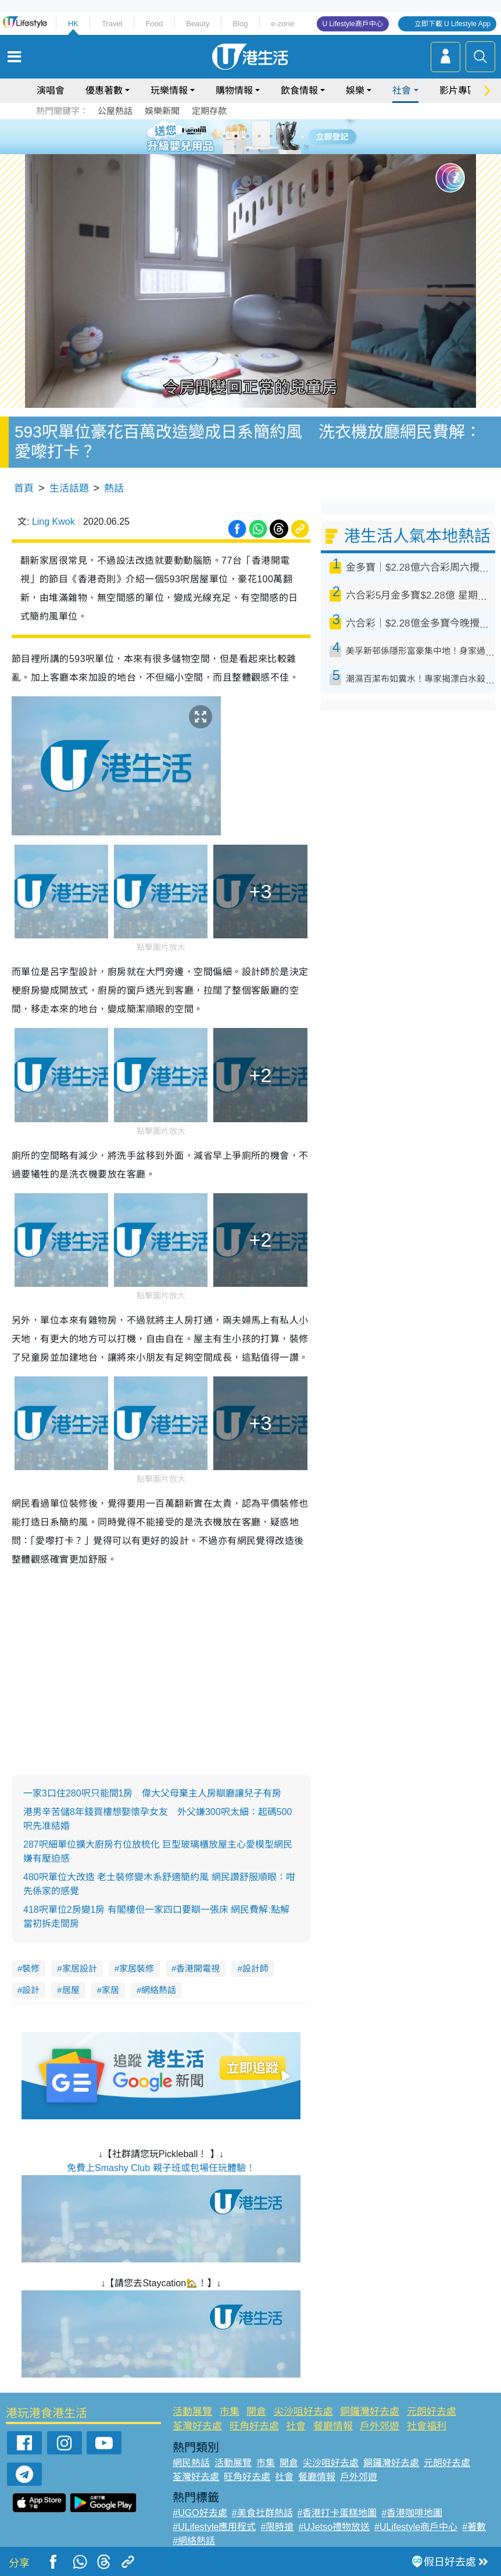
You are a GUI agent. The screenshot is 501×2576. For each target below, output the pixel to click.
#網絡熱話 (194, 2541)
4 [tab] (259, 136)
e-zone (282, 23)
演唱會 (51, 90)
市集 (229, 2411)
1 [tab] (224, 136)
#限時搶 (277, 2527)
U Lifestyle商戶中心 (353, 24)
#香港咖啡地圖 (411, 2513)
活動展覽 (192, 2411)
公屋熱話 (115, 111)
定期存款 (209, 111)
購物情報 (234, 90)
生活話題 (69, 488)
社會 (401, 90)
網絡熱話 (158, 1990)
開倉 (256, 2411)
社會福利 (426, 2426)
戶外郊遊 (379, 2426)
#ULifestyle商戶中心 (415, 2527)
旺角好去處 (254, 2426)
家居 (110, 1990)
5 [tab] (271, 136)
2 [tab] (236, 136)
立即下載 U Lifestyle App (452, 24)
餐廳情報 (333, 2426)
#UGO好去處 (200, 2513)
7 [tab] (247, 150)
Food (154, 23)
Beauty (197, 23)
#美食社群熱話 (262, 2513)
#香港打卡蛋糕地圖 (337, 2513)
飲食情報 (299, 90)
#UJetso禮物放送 (334, 2527)
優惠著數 (104, 90)
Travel (112, 23)
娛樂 (355, 90)
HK (73, 23)
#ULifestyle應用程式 (214, 2527)
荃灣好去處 (197, 2426)
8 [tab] (259, 150)
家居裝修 (136, 1968)
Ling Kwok (53, 521)
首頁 (24, 488)
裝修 (31, 1968)
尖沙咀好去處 (303, 2411)
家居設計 (79, 1968)
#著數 (474, 2527)
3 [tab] (247, 136)
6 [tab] (282, 136)
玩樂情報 (169, 90)
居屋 (71, 1990)
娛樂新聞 (162, 111)
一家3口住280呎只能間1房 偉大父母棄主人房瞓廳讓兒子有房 (152, 1793)
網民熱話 (191, 2463)
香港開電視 (198, 1968)
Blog (240, 23)
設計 (31, 1990)
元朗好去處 (431, 2411)
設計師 (255, 1968)
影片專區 (458, 90)
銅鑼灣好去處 (369, 2411)
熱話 (114, 488)
